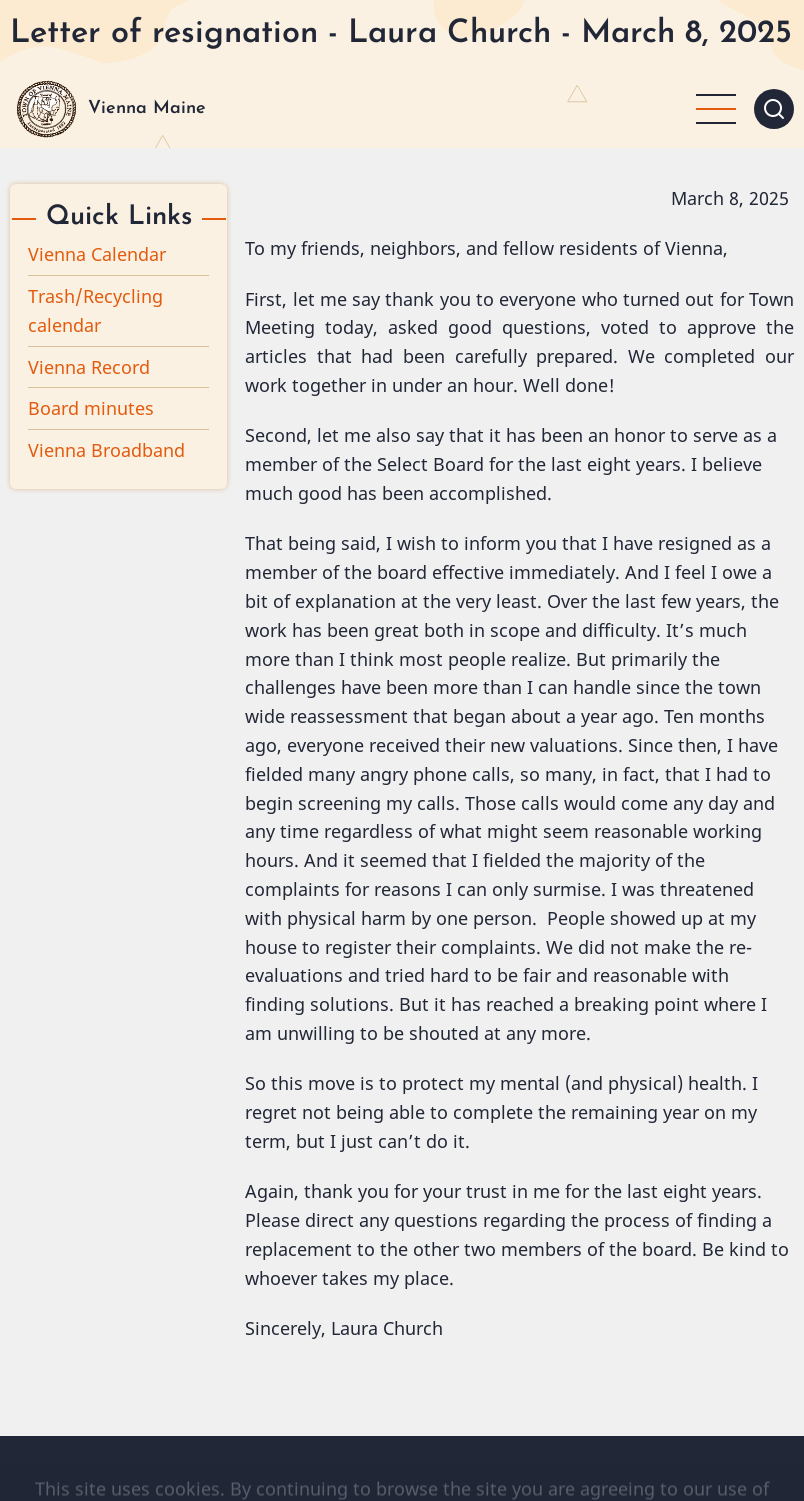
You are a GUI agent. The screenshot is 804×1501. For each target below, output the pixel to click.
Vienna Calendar (97, 254)
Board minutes (91, 408)
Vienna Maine (147, 108)
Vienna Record (89, 367)
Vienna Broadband (106, 450)
